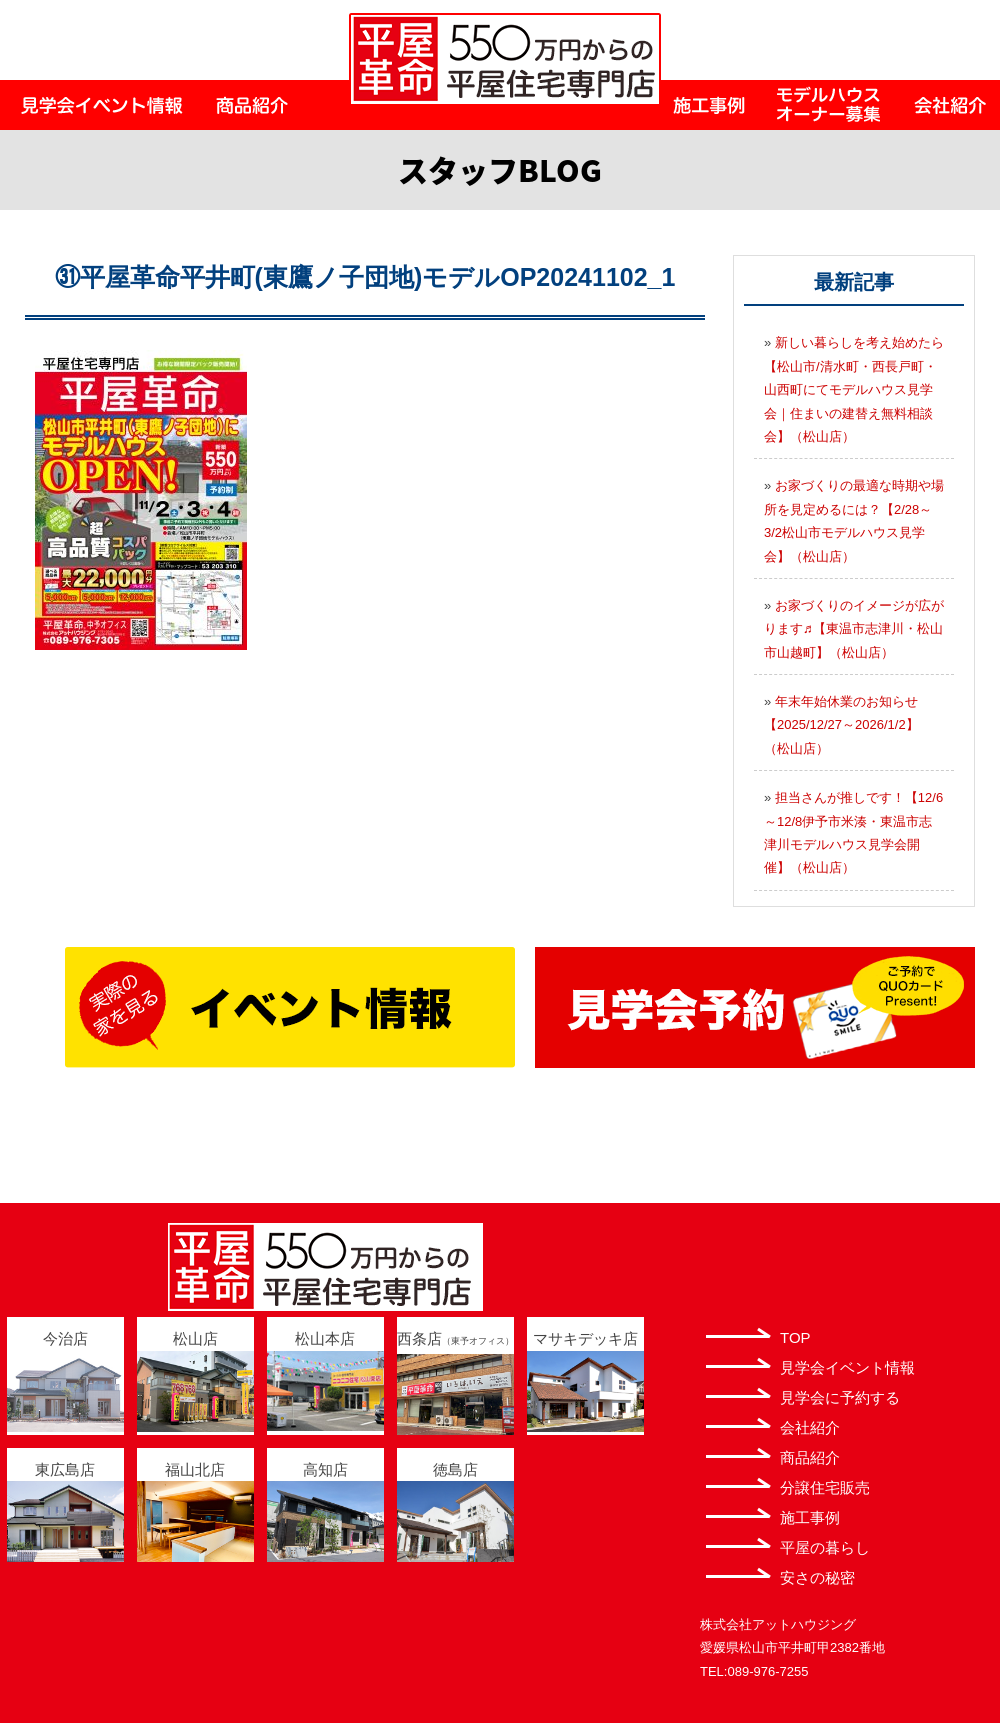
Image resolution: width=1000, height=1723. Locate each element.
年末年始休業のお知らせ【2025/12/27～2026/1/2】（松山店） (841, 725)
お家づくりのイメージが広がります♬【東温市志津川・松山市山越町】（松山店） (854, 629)
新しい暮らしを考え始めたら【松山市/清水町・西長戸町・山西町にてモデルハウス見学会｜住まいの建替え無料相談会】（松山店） (854, 389)
